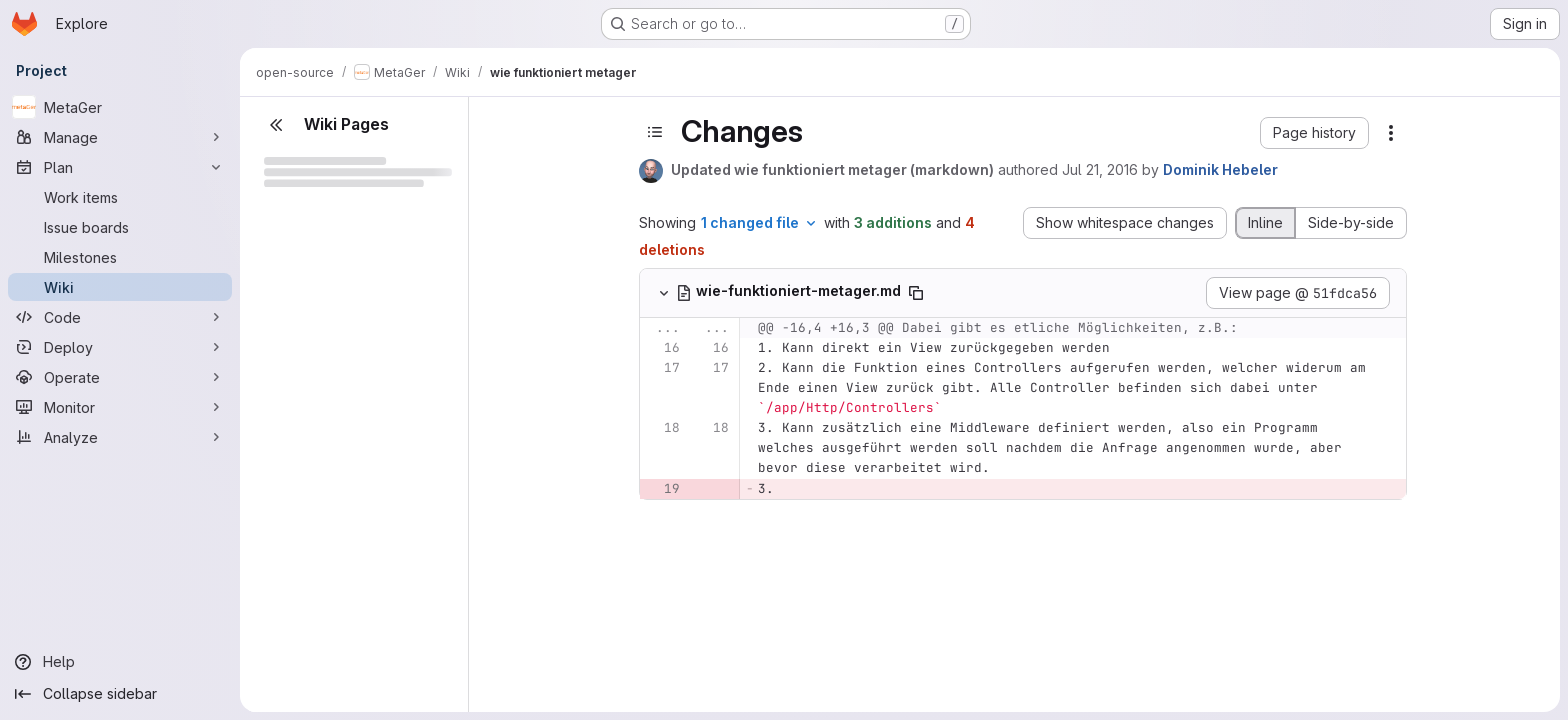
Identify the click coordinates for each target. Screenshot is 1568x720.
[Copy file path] (916, 293)
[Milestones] (120, 257)
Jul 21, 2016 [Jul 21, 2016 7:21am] (1100, 169)
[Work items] (120, 197)
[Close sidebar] (276, 125)
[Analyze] (120, 437)
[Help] (120, 662)
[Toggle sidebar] (655, 132)
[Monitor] (120, 407)
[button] (1314, 133)
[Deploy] (120, 347)
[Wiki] (120, 287)
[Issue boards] (120, 227)
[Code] (120, 317)
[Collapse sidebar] (120, 694)
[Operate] (120, 377)
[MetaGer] (120, 107)
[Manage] (120, 137)
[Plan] (120, 167)
